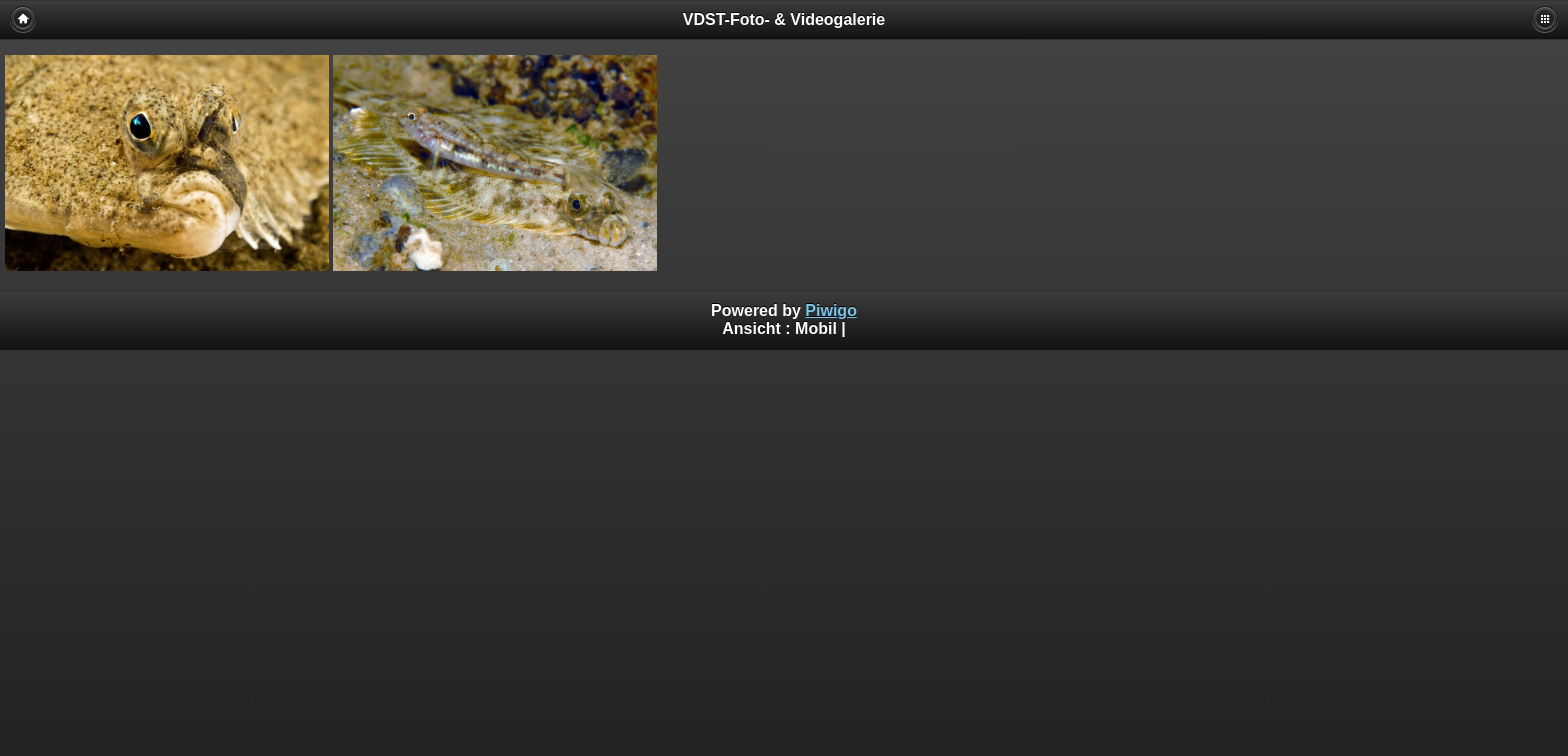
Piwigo (831, 310)
